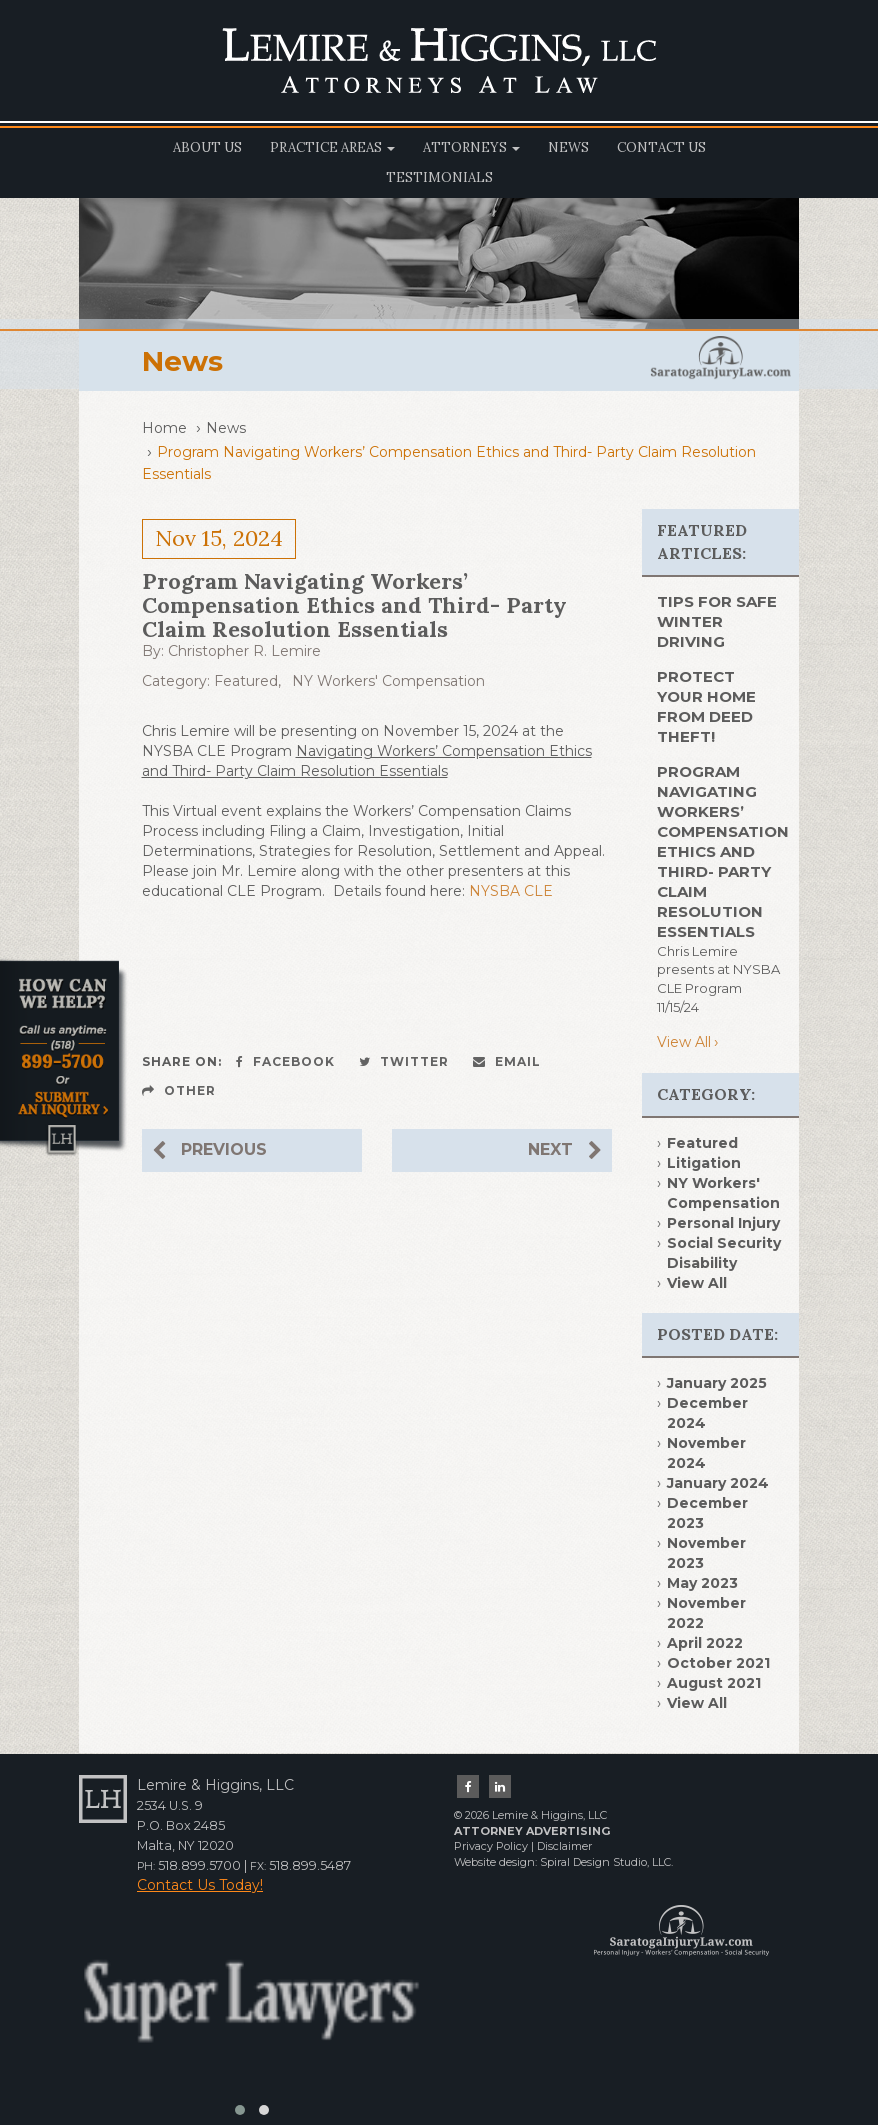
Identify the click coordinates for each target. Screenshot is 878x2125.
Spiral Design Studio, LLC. (606, 1862)
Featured (246, 681)
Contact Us (661, 147)
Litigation (704, 1163)
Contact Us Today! (200, 1885)
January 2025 (717, 1383)
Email (507, 1061)
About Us (207, 147)
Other (179, 1090)
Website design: (495, 1862)
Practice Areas (332, 147)
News (568, 147)
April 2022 (705, 1643)
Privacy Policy (491, 1846)
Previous (209, 1150)
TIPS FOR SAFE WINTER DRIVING (717, 621)
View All (684, 1042)
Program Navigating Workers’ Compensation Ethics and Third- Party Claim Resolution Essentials (723, 851)
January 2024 (718, 1483)
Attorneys (471, 147)
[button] (240, 2110)
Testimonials (439, 177)
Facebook (285, 1061)
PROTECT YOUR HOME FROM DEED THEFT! (706, 706)
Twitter (404, 1061)
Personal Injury (723, 1223)
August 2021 (714, 1683)
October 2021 (718, 1663)
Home (164, 428)
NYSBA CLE (511, 891)
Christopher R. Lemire (244, 651)
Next (565, 1150)
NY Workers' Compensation (388, 681)
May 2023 (702, 1583)
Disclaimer (564, 1846)
